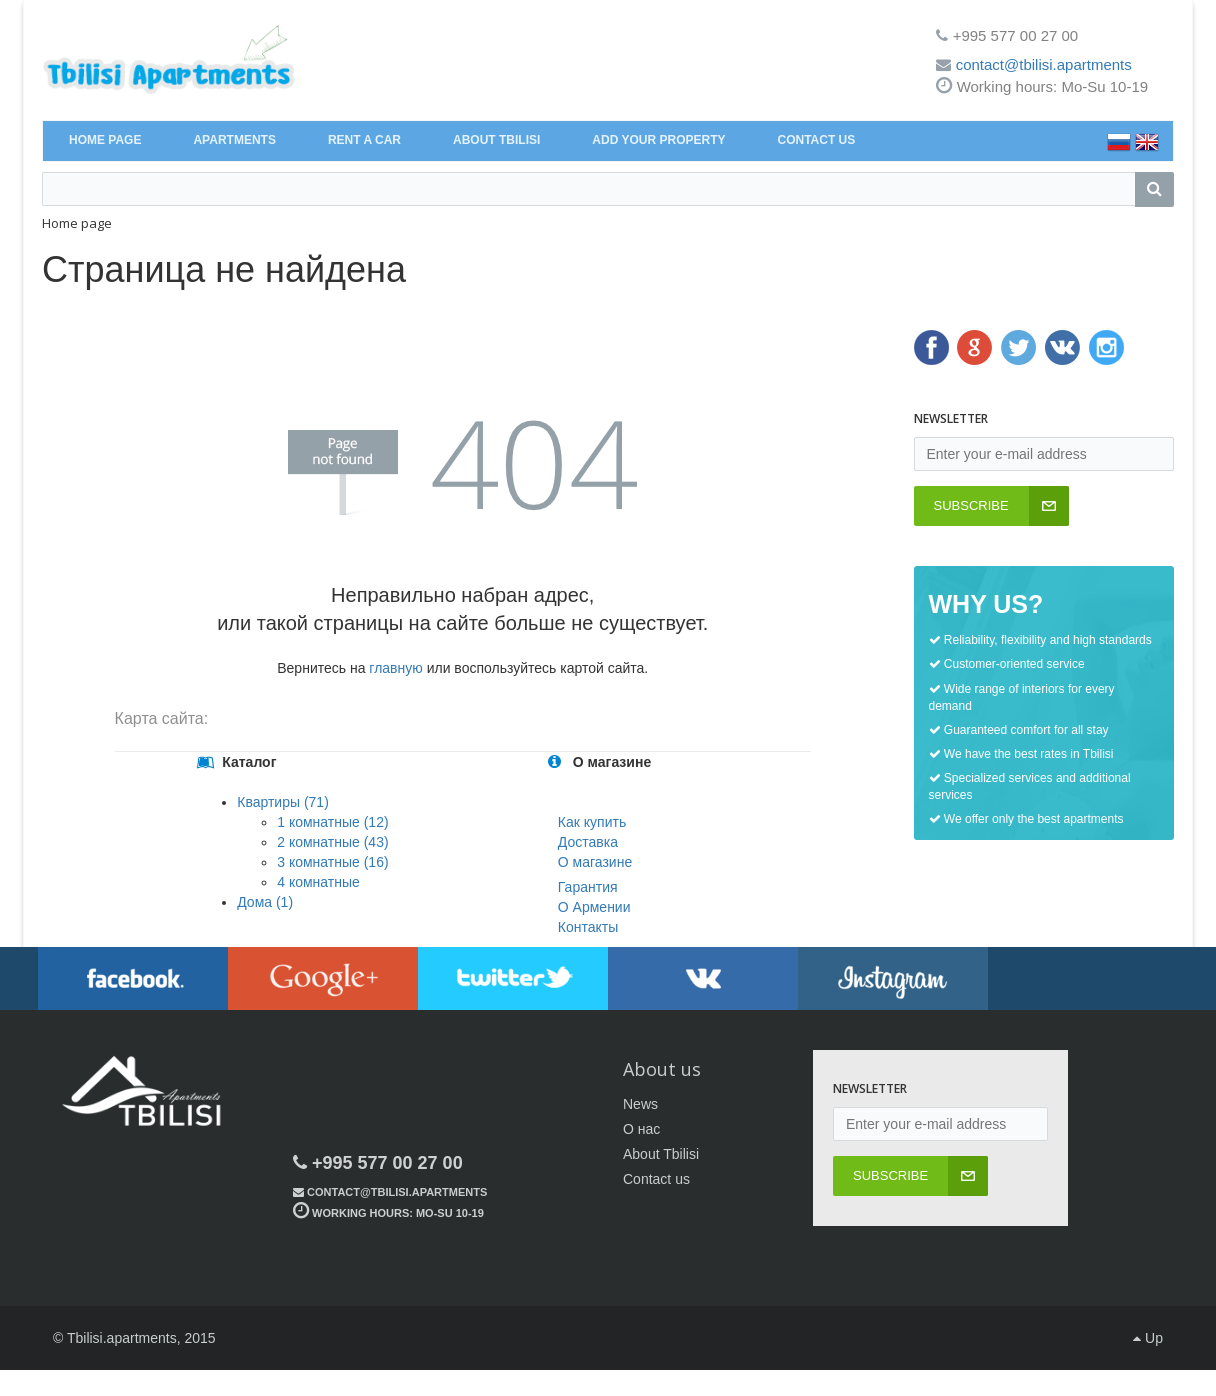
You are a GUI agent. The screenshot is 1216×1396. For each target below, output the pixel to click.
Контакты (588, 927)
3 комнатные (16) (332, 862)
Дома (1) (265, 902)
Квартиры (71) (283, 802)
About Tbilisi (661, 1154)
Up (1148, 1338)
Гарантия (588, 887)
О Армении (594, 907)
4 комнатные (318, 882)
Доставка (588, 842)
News (640, 1104)
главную (395, 668)
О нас (641, 1129)
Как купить (592, 822)
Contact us (656, 1179)
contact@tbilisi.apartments (1044, 64)
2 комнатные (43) (332, 842)
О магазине (595, 862)
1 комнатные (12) (332, 822)
